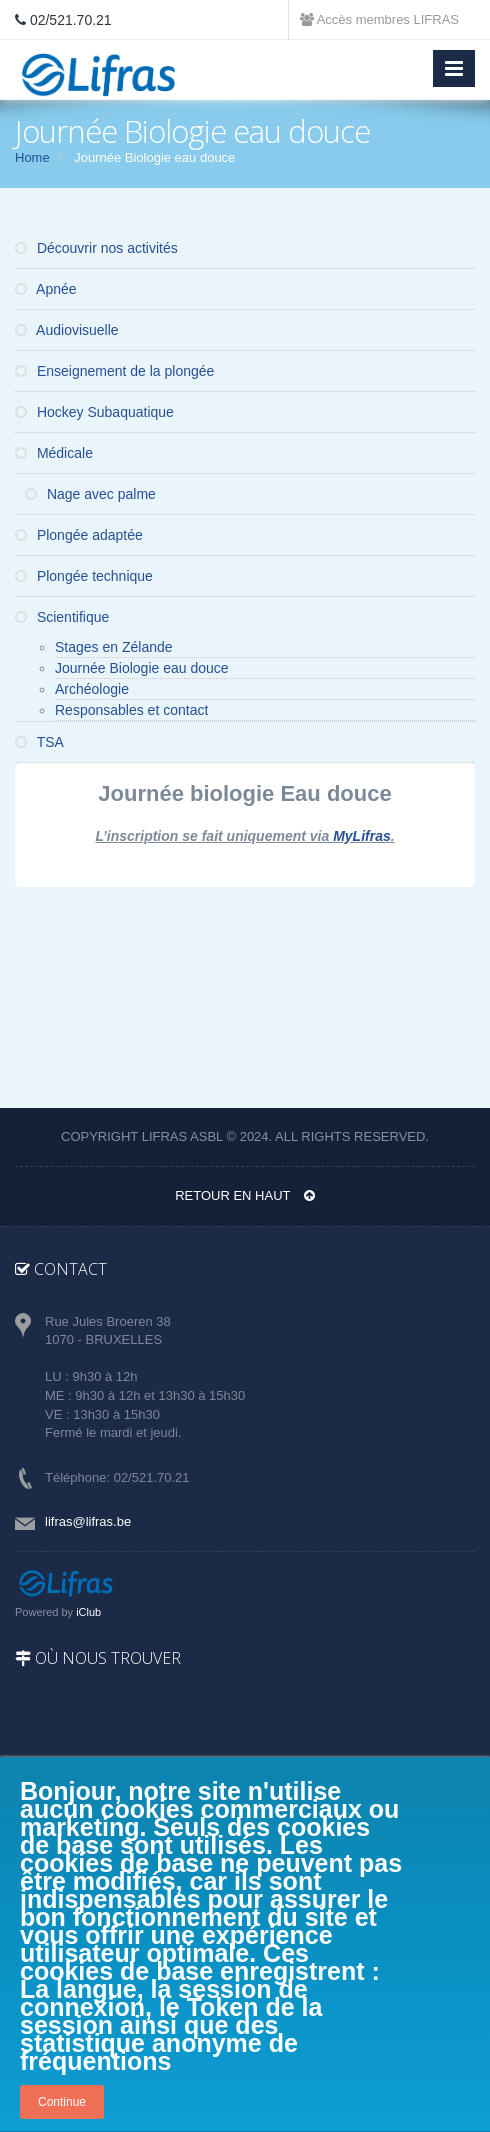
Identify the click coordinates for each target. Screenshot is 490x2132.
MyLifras (362, 836)
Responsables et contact (131, 710)
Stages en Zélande (114, 647)
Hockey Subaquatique (94, 412)
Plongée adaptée (79, 535)
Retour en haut (245, 1195)
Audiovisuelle (67, 330)
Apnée (46, 289)
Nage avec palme (90, 494)
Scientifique (62, 617)
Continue (62, 2102)
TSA (39, 742)
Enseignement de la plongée (114, 371)
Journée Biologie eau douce (142, 668)
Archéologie (92, 689)
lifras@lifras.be (88, 1521)
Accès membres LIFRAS (379, 19)
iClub (88, 1612)
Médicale (54, 453)
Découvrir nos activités (96, 248)
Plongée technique (84, 576)
